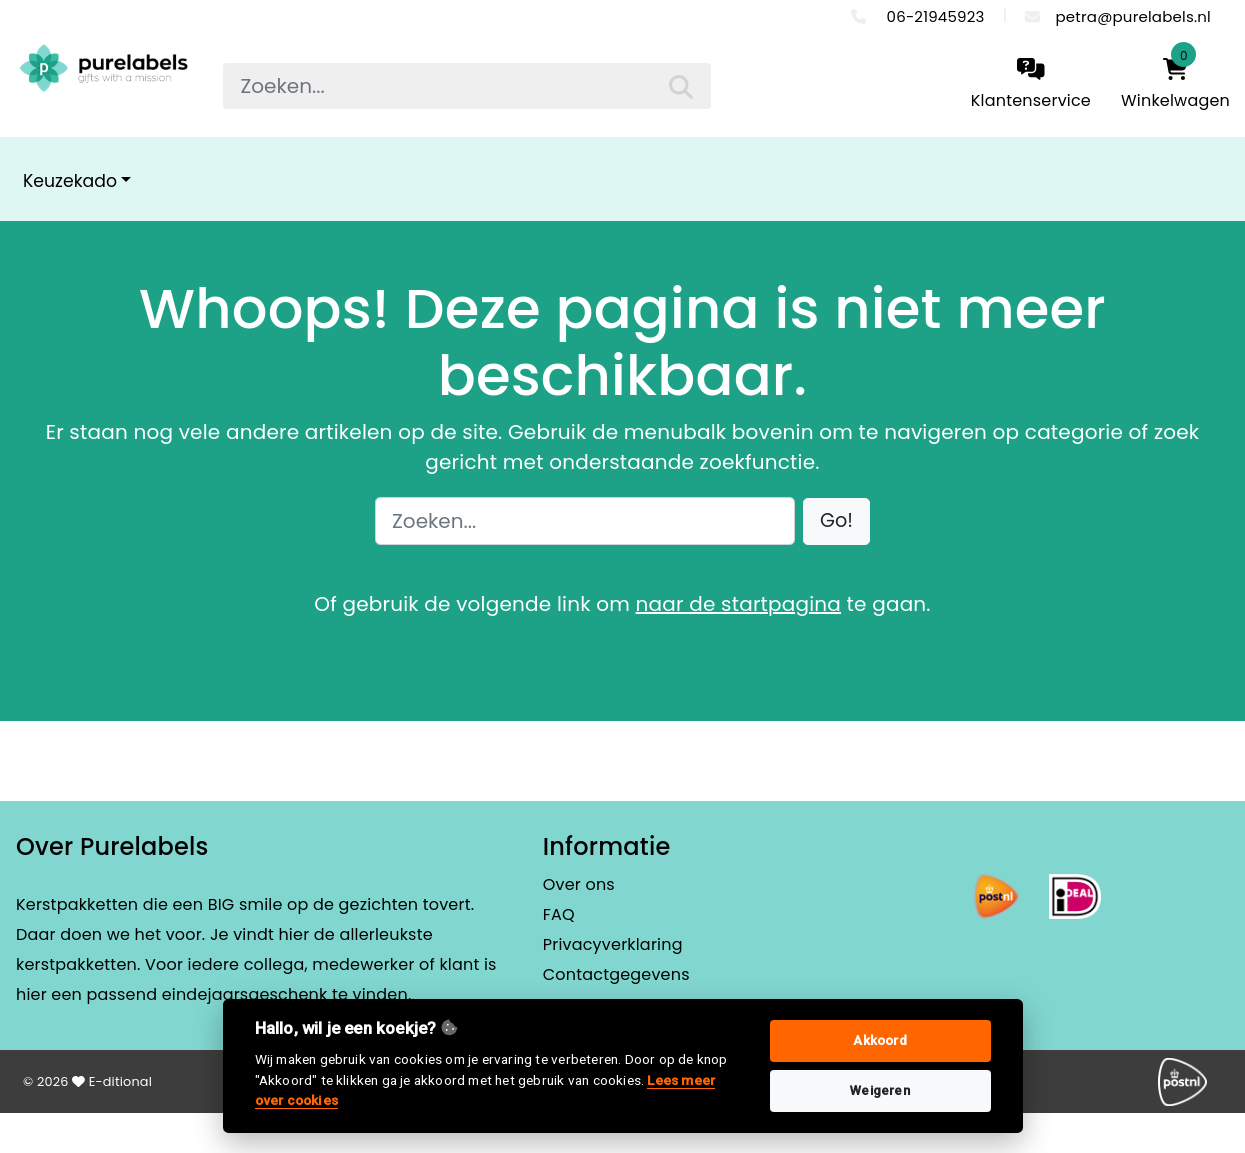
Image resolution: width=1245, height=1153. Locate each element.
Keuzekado (70, 181)
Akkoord (879, 1040)
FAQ (559, 914)
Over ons (579, 884)
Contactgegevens (616, 974)
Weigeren (880, 1090)
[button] (836, 521)
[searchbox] (467, 86)
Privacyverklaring (613, 944)
